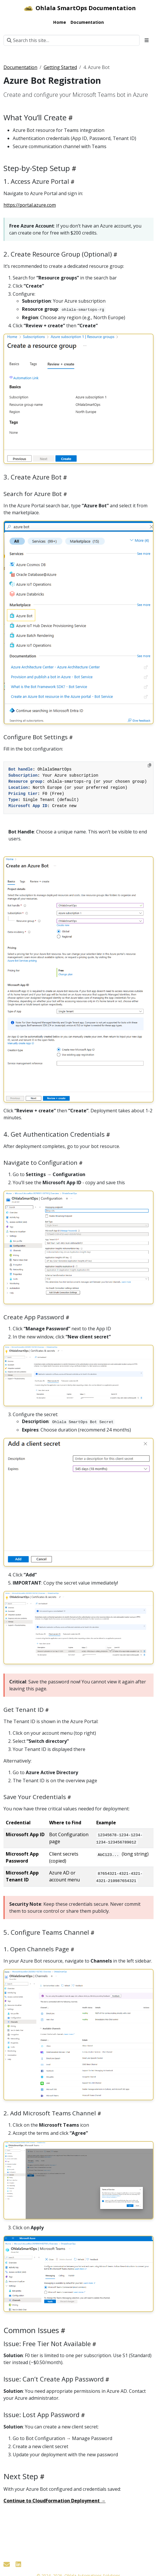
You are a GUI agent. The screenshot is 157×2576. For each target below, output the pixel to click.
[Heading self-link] (70, 117)
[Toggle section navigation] (146, 40)
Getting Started (60, 67)
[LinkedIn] (18, 2564)
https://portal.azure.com (29, 205)
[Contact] (6, 2564)
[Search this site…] (71, 40)
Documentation (20, 67)
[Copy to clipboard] (149, 765)
